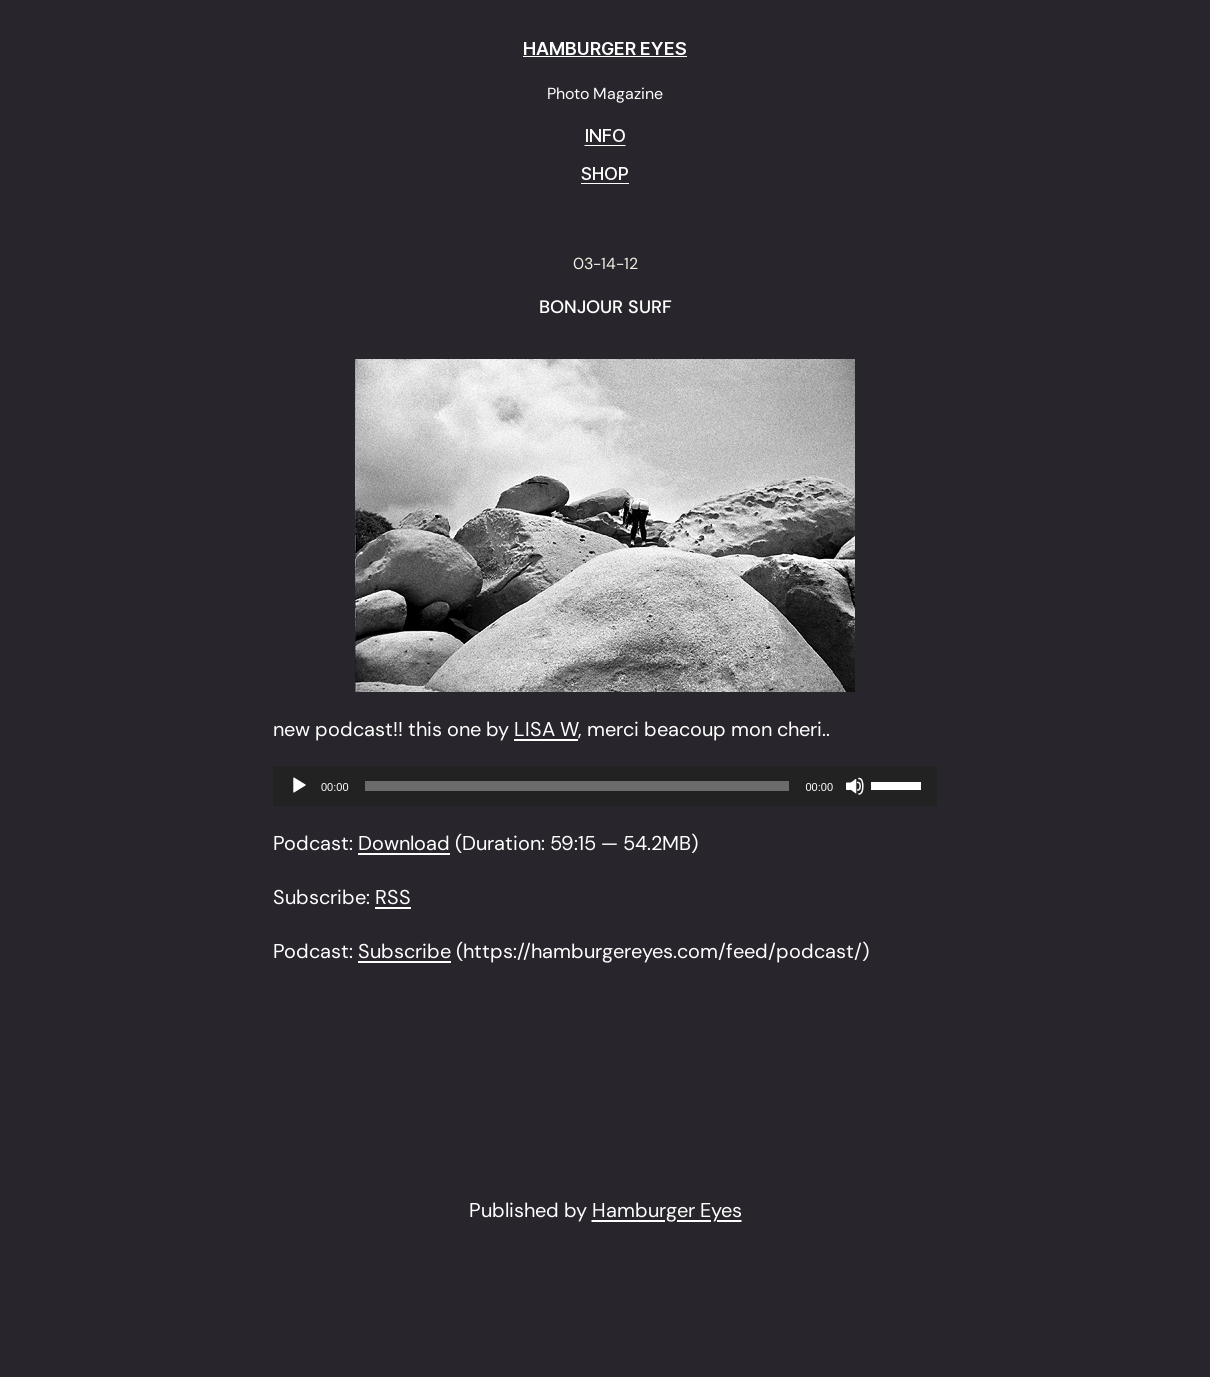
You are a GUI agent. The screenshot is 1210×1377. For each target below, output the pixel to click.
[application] (605, 786)
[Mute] (855, 786)
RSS (393, 897)
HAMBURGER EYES (605, 48)
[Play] (299, 786)
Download (404, 843)
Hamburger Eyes (667, 1210)
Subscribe (404, 951)
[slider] (577, 786)
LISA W (546, 729)
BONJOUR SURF (605, 308)
